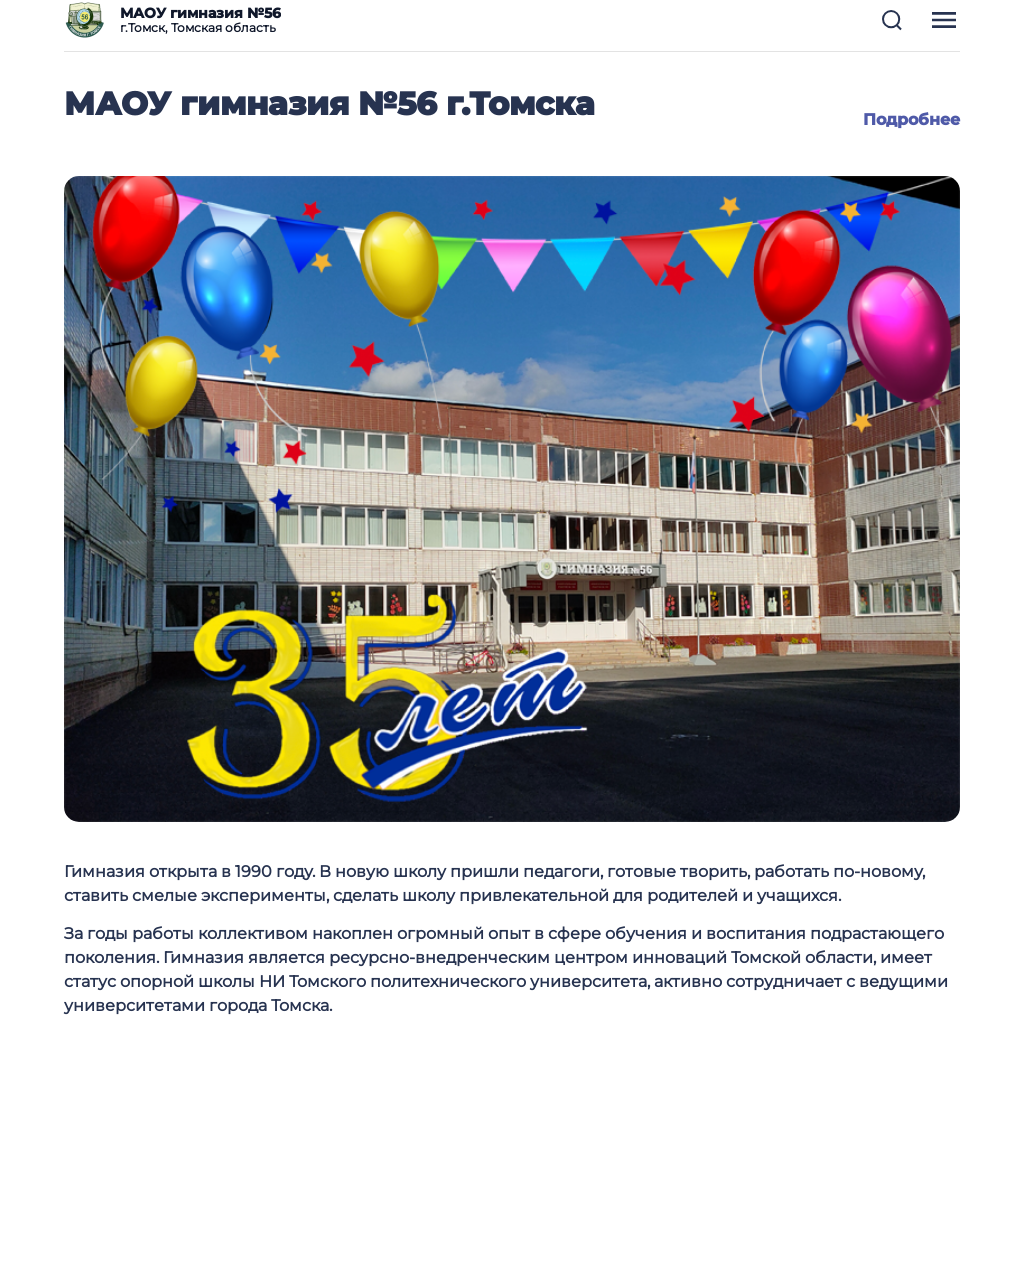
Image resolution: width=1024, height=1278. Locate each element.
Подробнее (911, 119)
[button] (892, 20)
